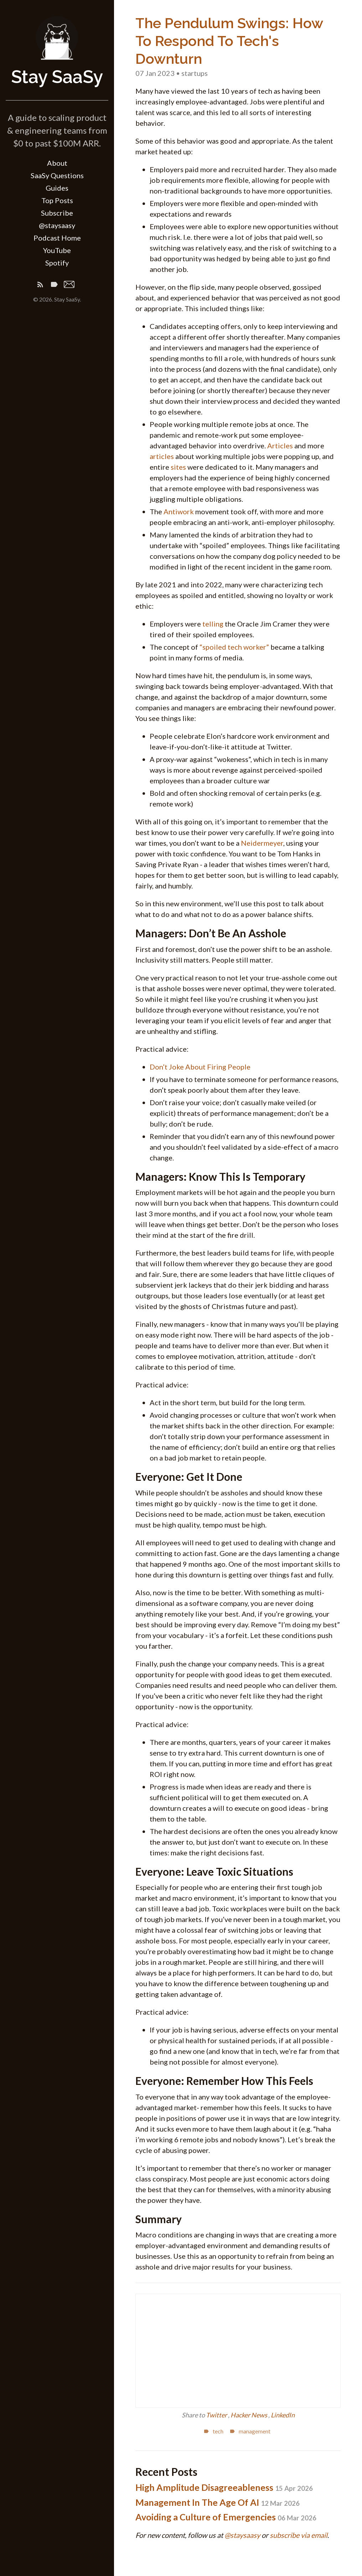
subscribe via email (298, 2535)
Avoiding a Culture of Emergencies (225, 2516)
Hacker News (249, 2415)
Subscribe (57, 212)
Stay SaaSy (57, 76)
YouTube (57, 250)
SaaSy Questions (57, 175)
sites (178, 467)
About (57, 163)
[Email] (69, 285)
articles (162, 456)
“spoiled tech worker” (234, 647)
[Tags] (54, 285)
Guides (57, 188)
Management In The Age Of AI (217, 2502)
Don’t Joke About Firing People (200, 1066)
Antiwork (179, 511)
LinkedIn (283, 2415)
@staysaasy (57, 225)
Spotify (57, 262)
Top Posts (57, 200)
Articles (280, 445)
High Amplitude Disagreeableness (224, 2487)
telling (212, 623)
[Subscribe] (40, 285)
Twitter (217, 2415)
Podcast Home (57, 237)
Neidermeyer (262, 843)
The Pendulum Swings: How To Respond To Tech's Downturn (229, 41)
